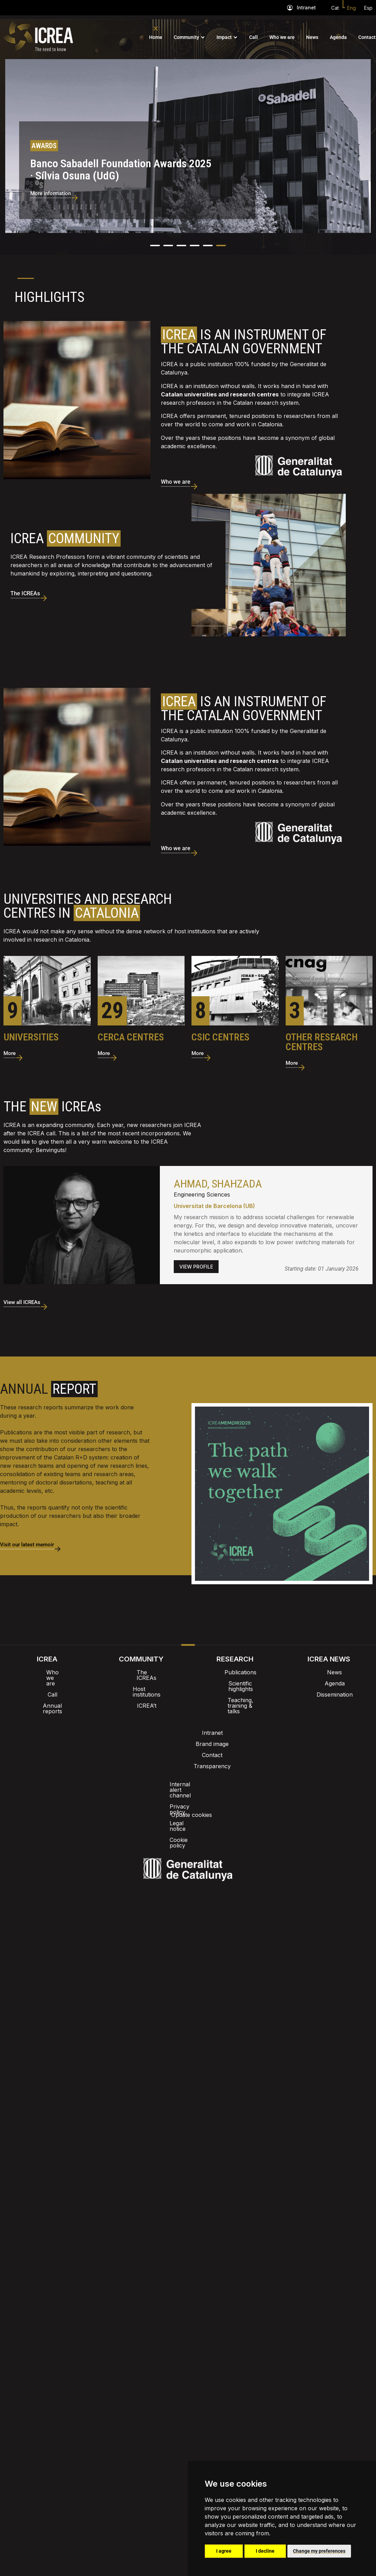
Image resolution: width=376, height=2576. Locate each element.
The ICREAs (141, 1663)
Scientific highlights (235, 1674)
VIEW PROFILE (196, 1258)
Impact (224, 37)
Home (155, 37)
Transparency (242, 1707)
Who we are (282, 37)
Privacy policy (153, 1725)
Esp (368, 8)
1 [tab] (25, 270)
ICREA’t (141, 1685)
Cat (335, 8)
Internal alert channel (95, 1725)
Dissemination (329, 1685)
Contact (367, 37)
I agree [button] (223, 2551)
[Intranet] (290, 7)
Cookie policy (243, 1725)
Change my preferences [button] (319, 2551)
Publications (235, 1663)
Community (186, 37)
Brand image (164, 1707)
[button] (155, 237)
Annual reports (47, 1685)
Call (253, 37)
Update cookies (294, 1725)
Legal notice (199, 1725)
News (312, 37)
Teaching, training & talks (235, 1685)
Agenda (338, 37)
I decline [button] (265, 2551)
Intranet (306, 7)
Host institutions (141, 1674)
